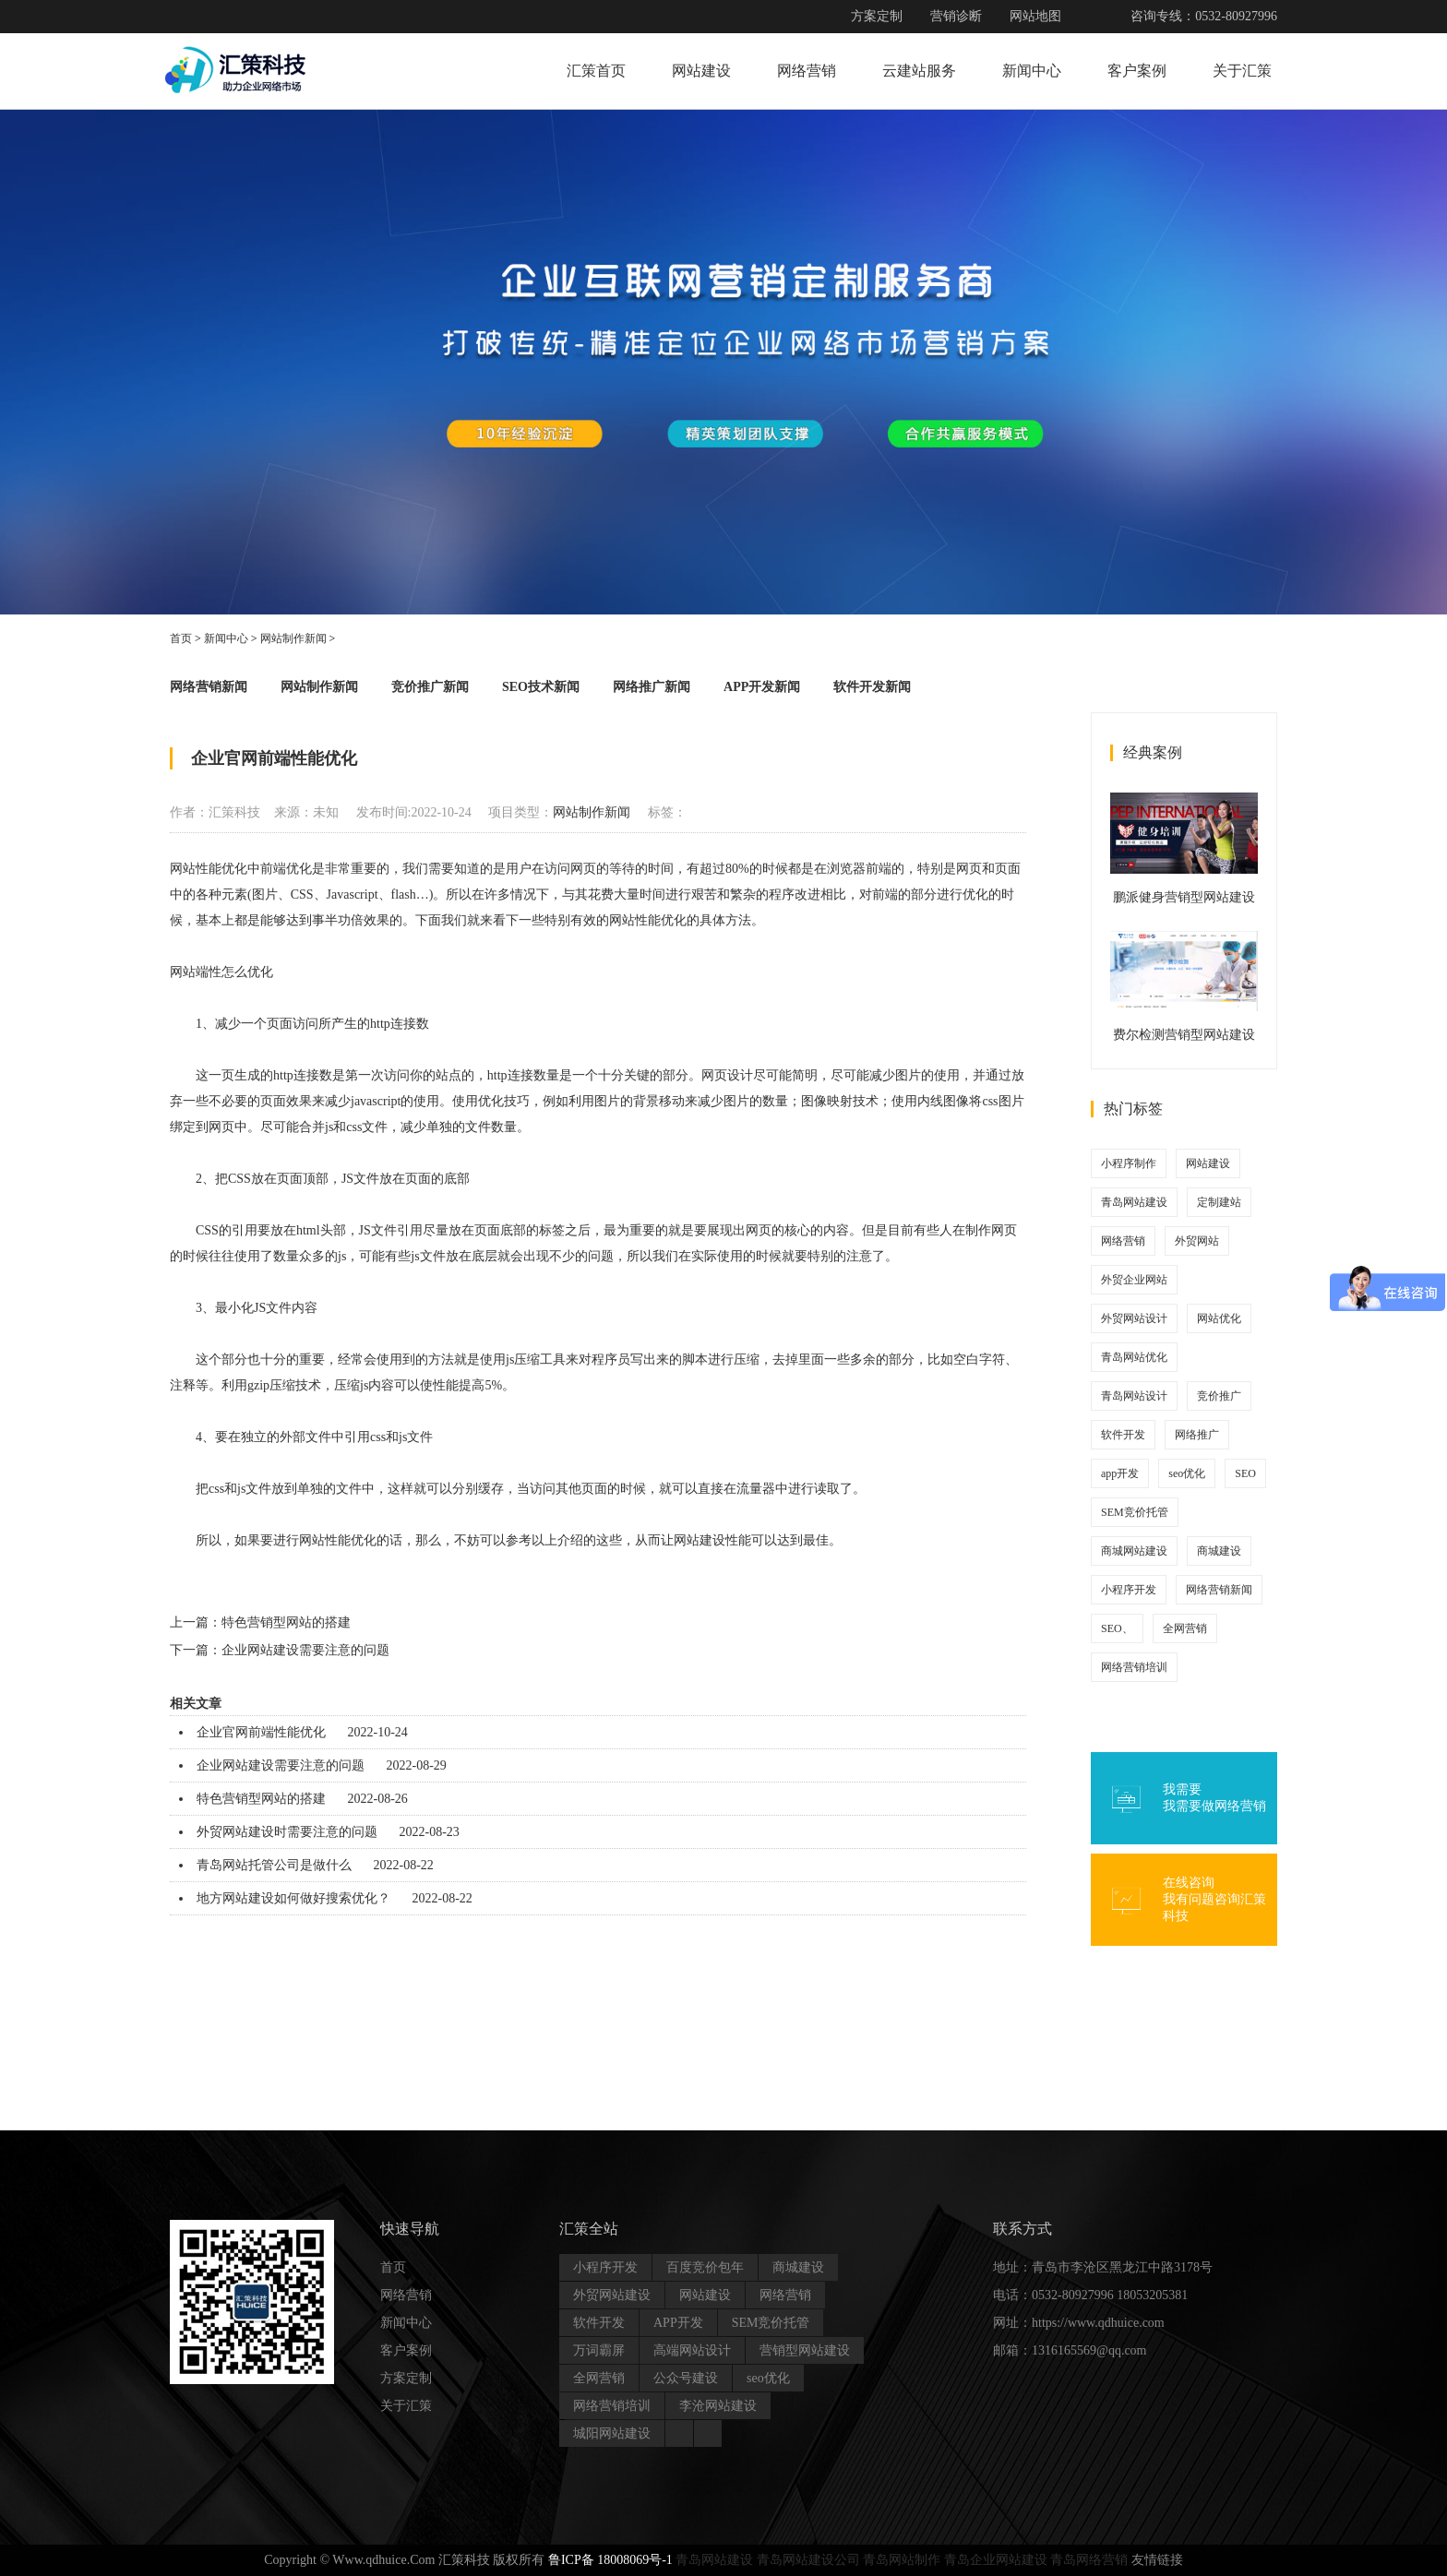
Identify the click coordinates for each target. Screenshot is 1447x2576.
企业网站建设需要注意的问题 (305, 1650)
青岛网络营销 (1089, 2560)
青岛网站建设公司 (808, 2560)
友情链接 (1157, 2560)
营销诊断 (956, 16)
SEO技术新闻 (541, 687)
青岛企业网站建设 (995, 2560)
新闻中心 (1031, 70)
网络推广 (1197, 1434)
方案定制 (877, 16)
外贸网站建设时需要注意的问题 (287, 1832)
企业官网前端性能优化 (261, 1732)
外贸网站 (1197, 1240)
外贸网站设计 (1134, 1318)
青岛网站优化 (1134, 1357)
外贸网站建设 (612, 2295)
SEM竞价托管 (1134, 1512)
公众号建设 (685, 2378)
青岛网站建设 (1134, 1202)
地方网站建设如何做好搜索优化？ (293, 1898)
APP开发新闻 (762, 687)
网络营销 (806, 70)
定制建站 (1219, 1202)
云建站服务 (919, 70)
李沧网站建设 (718, 2406)
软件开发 (1123, 1434)
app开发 (1120, 1473)
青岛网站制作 (901, 2560)
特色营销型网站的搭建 (286, 1622)
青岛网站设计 (1134, 1395)
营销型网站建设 (804, 2350)
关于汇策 (1242, 70)
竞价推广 (1219, 1395)
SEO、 (1117, 1628)
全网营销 (1185, 1628)
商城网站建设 (1134, 1550)
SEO (1245, 1473)
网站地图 (1035, 16)
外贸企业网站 (1134, 1279)
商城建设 (1219, 1550)
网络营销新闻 (208, 687)
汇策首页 (596, 70)
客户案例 (1136, 70)
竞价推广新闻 (430, 687)
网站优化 (1219, 1318)
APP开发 (678, 2323)
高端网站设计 (692, 2350)
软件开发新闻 (872, 687)
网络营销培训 (1134, 1667)
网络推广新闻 (651, 687)
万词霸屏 (599, 2350)
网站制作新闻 (293, 638)
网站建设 (701, 70)
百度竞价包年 (705, 2267)
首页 (181, 638)
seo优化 (1186, 1473)
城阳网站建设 (612, 2433)
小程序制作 (1128, 1163)
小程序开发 (1128, 1589)
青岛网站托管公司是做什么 (274, 1865)
